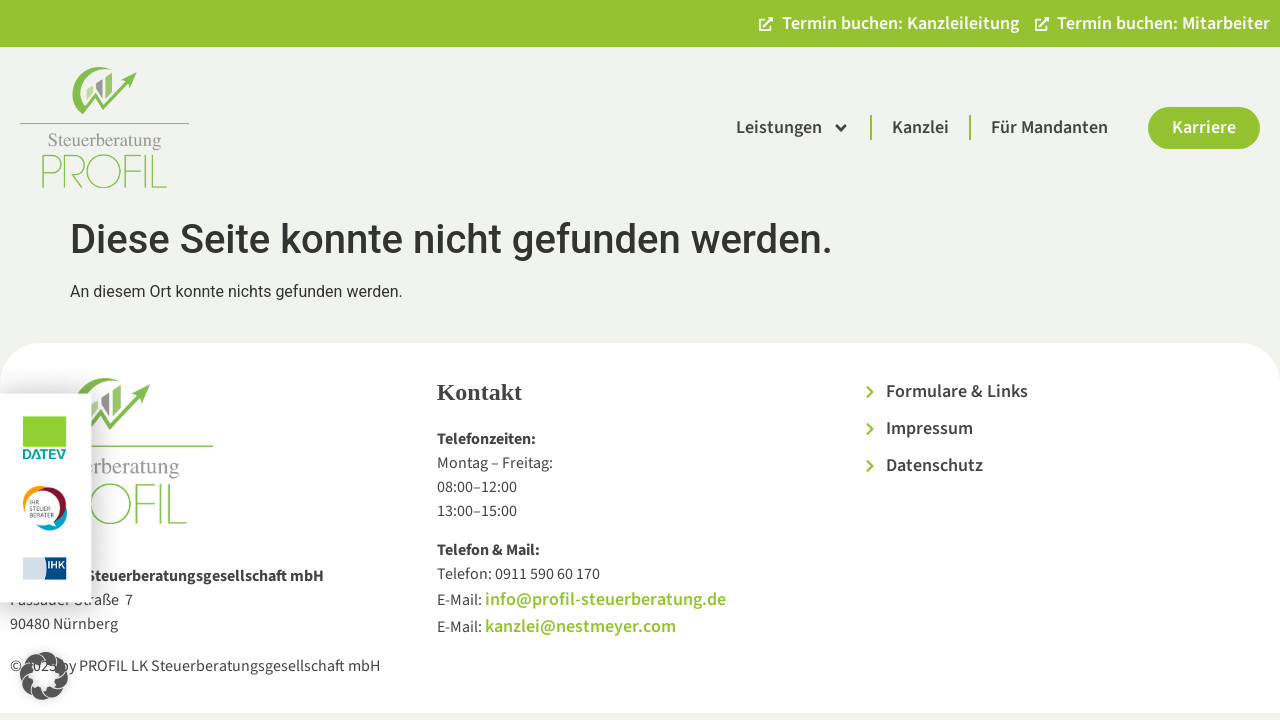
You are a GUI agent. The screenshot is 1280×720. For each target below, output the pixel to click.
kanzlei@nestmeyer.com (580, 626)
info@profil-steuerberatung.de (605, 599)
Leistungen (793, 128)
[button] (44, 676)
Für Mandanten (1049, 127)
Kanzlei (920, 127)
